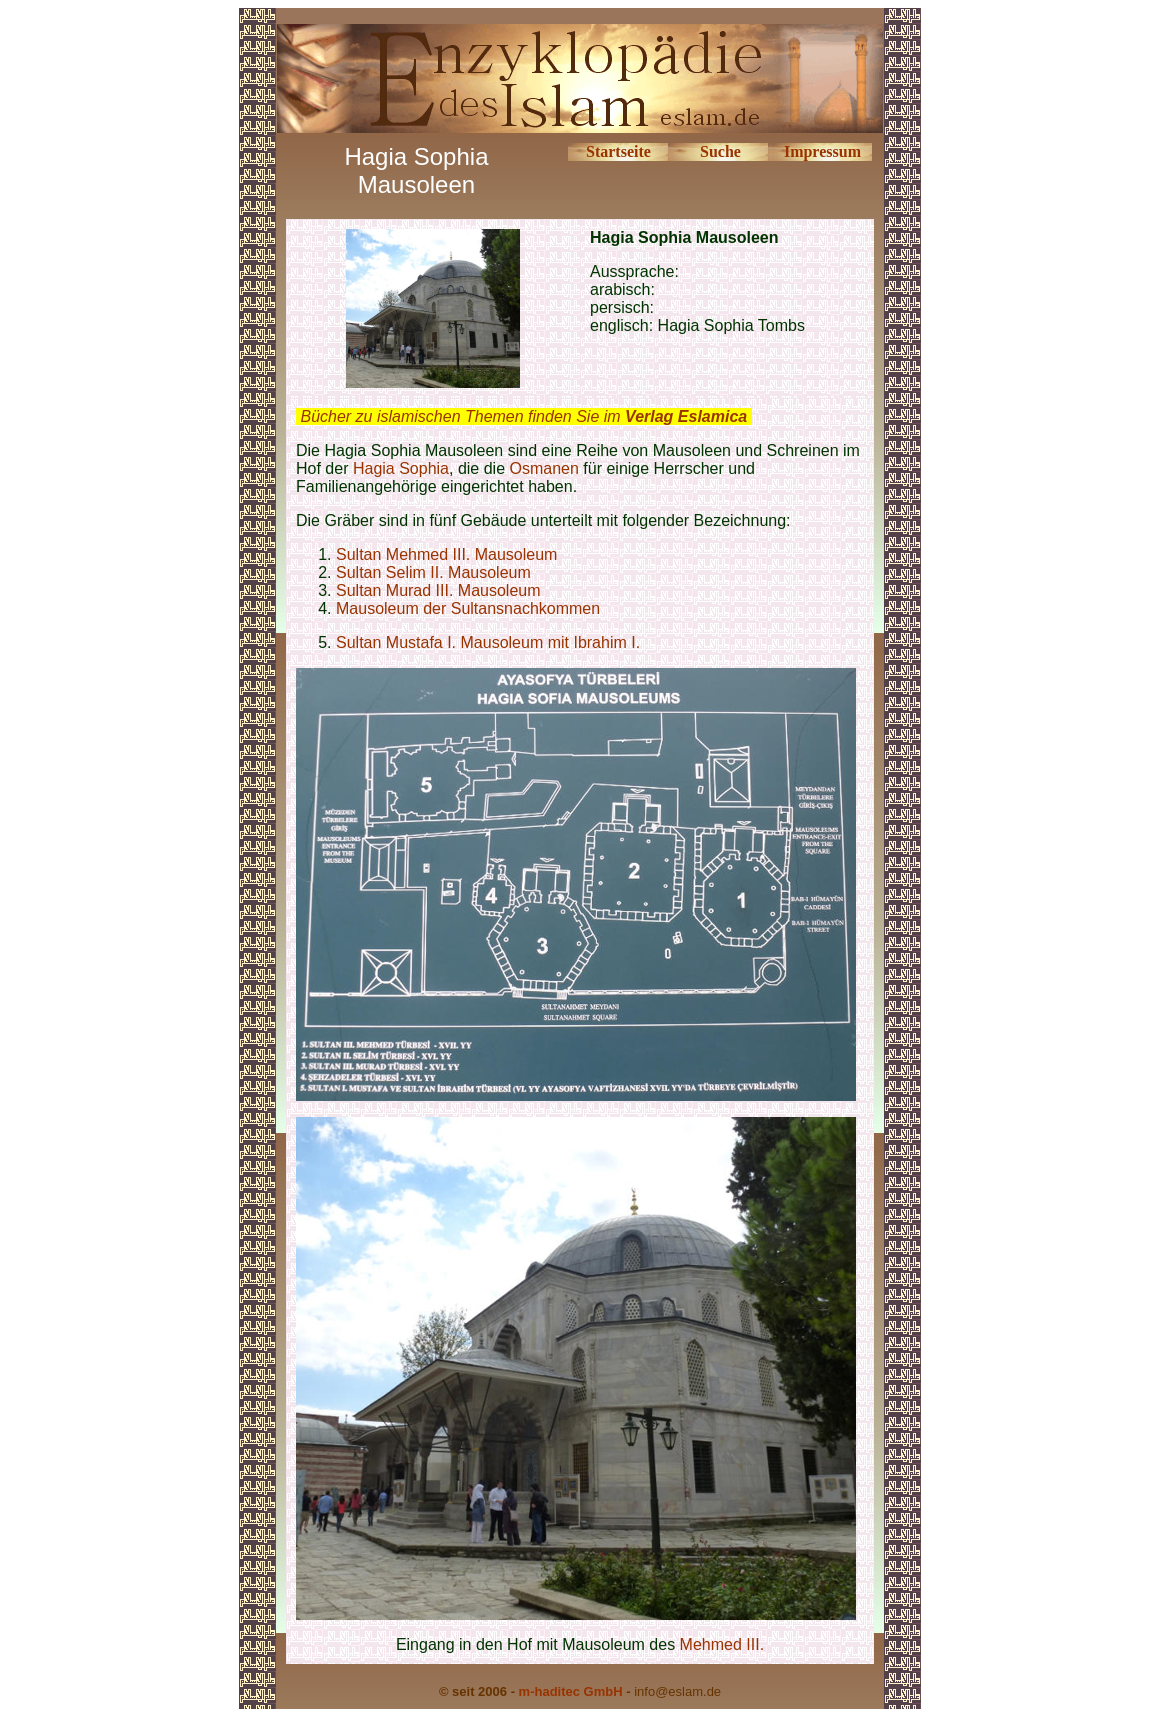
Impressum (822, 151)
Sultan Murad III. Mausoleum (438, 590)
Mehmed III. (722, 1644)
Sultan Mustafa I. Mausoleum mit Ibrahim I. (488, 642)
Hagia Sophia (401, 468)
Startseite (618, 151)
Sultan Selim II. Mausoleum (433, 572)
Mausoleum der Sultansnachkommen (468, 608)
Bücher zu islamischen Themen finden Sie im (523, 416)
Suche (720, 151)
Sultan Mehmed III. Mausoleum (446, 554)
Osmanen (543, 468)
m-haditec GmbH (571, 1691)
